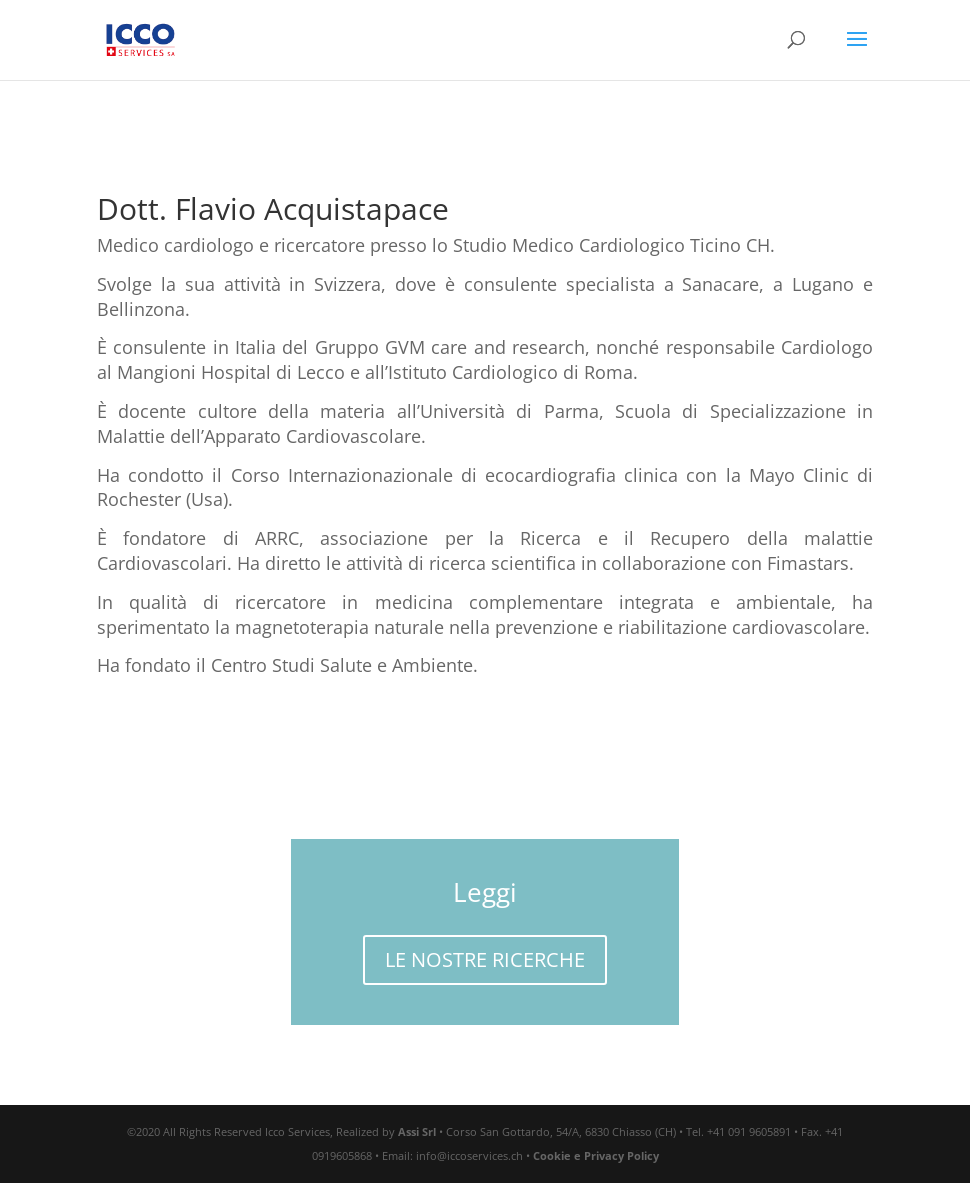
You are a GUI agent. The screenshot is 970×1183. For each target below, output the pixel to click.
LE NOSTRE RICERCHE (485, 959)
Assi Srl (417, 1131)
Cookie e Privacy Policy (596, 1155)
